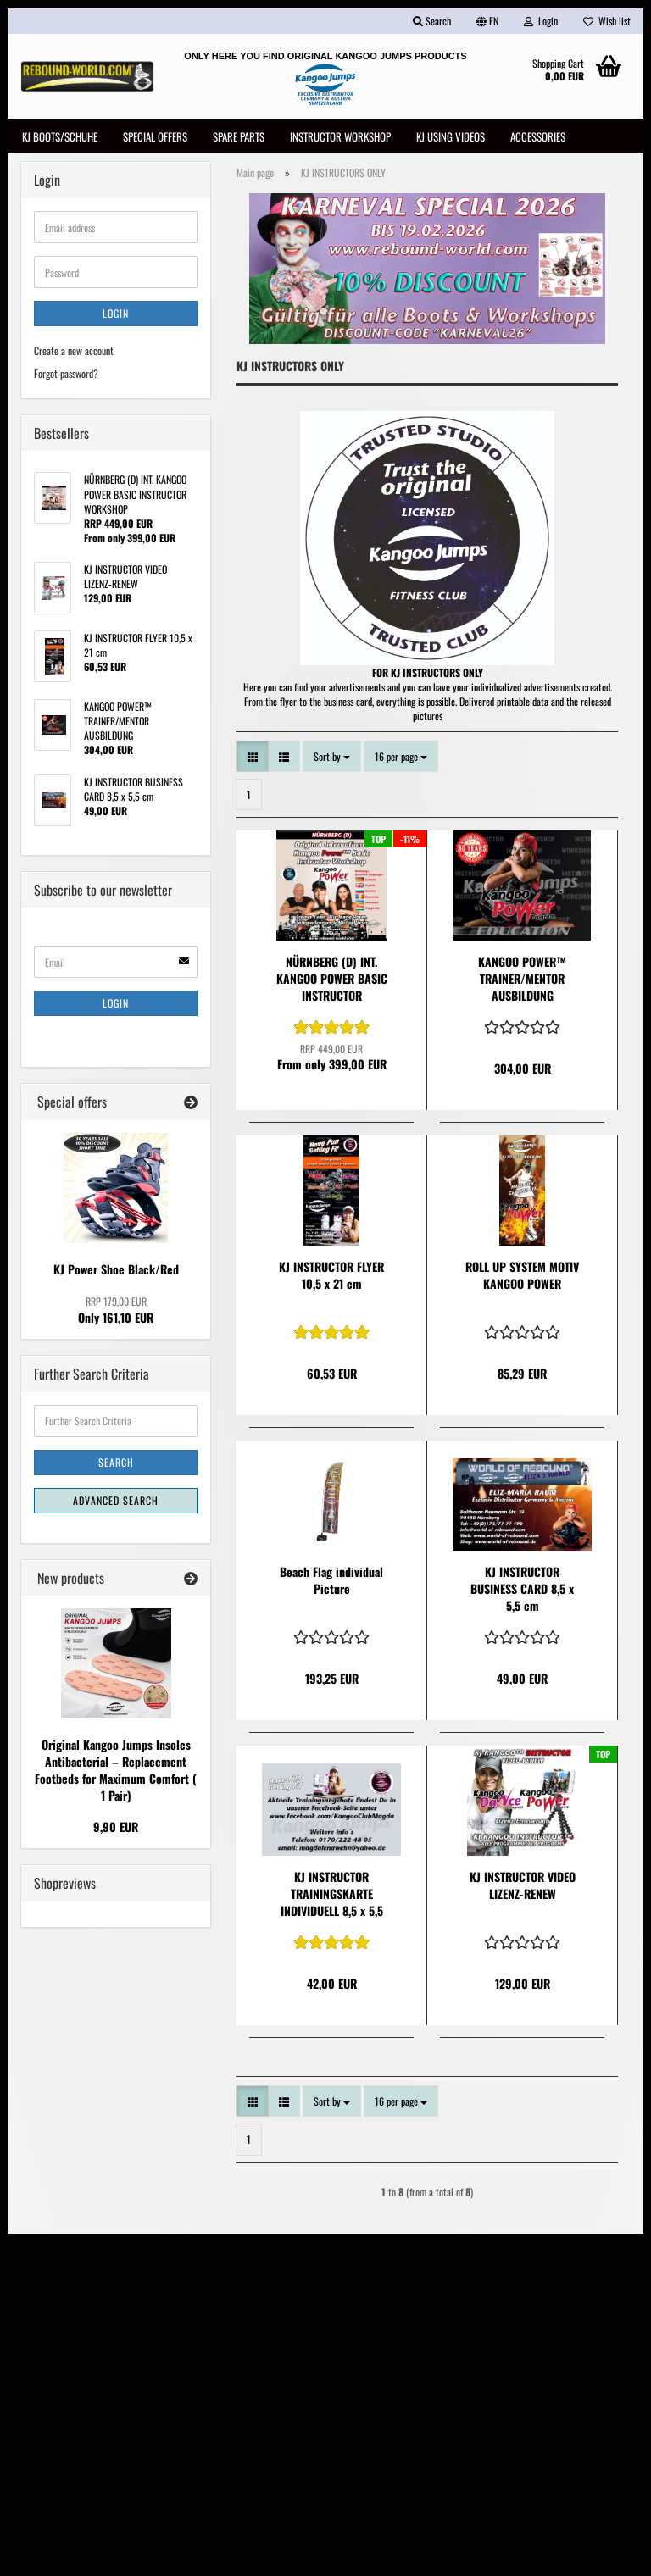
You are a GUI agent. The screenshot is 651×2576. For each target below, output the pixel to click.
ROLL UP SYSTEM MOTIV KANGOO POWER (522, 1279)
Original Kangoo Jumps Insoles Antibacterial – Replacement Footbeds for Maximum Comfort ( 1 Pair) (116, 1773)
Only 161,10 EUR (115, 1313)
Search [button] (432, 21)
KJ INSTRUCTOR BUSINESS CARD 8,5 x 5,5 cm (522, 1593)
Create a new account (74, 354)
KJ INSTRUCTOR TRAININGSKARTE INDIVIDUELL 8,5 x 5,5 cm (332, 1898)
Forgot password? (66, 377)
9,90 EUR (115, 1830)
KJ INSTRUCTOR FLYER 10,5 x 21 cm (331, 1279)
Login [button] (541, 21)
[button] (487, 21)
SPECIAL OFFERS (155, 136)
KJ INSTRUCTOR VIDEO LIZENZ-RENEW (523, 1890)
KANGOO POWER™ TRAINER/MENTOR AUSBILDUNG (522, 983)
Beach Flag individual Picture (331, 1585)
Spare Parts (238, 136)
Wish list (607, 21)
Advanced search (116, 1503)
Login (116, 317)
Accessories (537, 136)
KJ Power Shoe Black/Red (116, 1272)
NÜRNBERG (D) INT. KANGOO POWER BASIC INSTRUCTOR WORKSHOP (331, 983)
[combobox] (332, 759)
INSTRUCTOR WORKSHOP (340, 136)
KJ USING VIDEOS (450, 136)
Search (116, 1465)
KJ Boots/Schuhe (59, 136)
